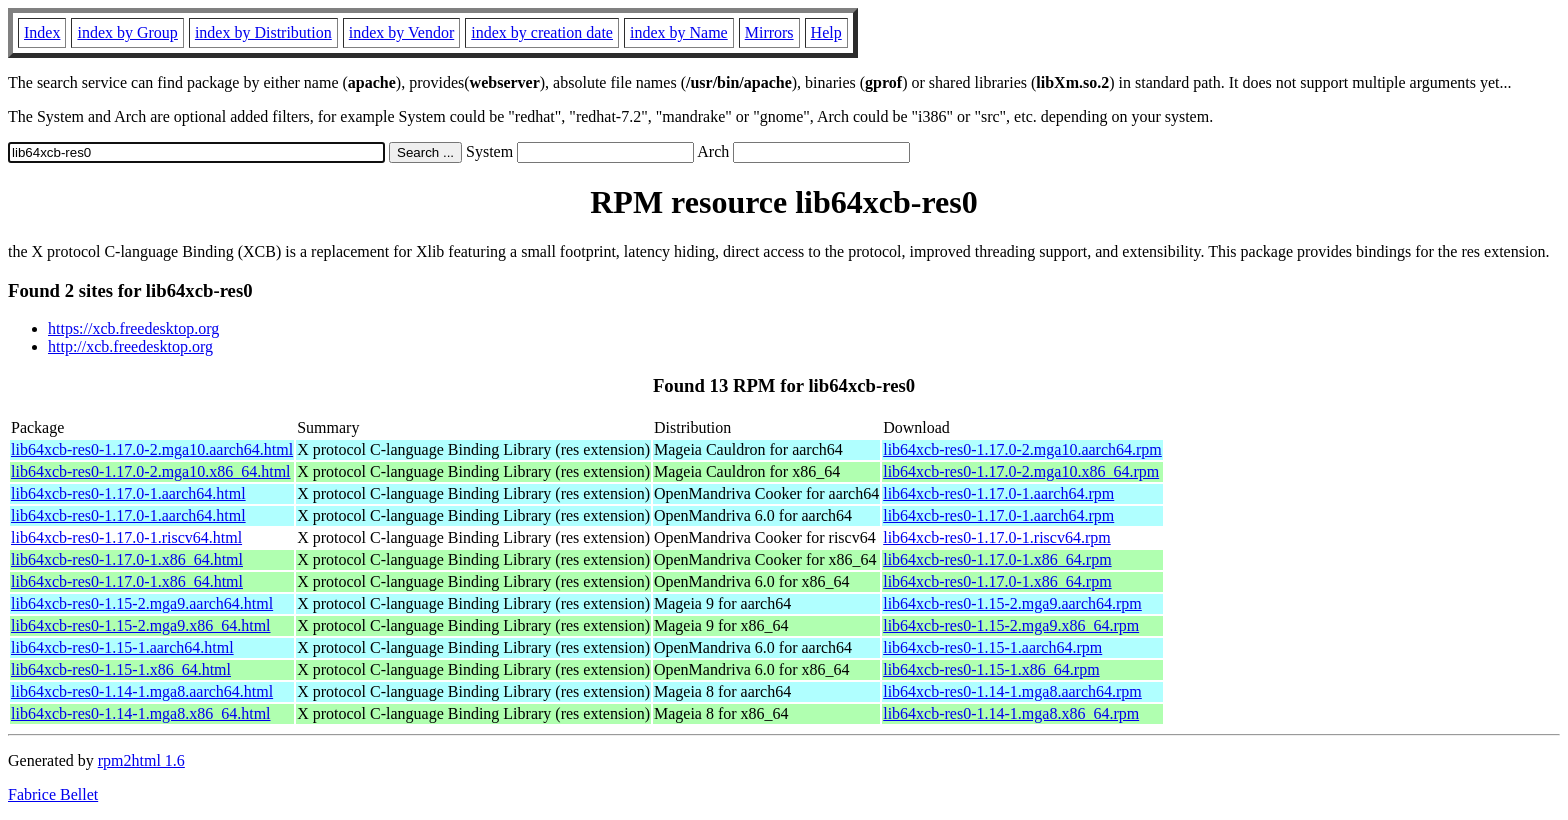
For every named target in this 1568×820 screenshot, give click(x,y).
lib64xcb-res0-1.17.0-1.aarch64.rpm (998, 493)
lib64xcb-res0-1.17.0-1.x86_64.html (127, 559)
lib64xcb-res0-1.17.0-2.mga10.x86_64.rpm (1021, 471)
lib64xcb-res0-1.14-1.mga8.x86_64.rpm (1011, 713)
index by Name (679, 32)
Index (42, 32)
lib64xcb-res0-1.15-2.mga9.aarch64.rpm (1012, 603)
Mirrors (769, 32)
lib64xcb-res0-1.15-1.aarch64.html (122, 647)
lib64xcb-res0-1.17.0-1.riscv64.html (126, 537)
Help (826, 32)
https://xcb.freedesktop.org (133, 328)
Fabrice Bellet (53, 794)
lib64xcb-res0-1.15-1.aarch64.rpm (992, 647)
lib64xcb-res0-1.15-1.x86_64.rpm (991, 669)
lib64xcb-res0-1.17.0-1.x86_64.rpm (997, 559)
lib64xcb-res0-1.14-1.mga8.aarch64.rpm (1012, 691)
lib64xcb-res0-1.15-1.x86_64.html (121, 669)
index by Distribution (263, 32)
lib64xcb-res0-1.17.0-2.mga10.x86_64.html (151, 471)
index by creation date (542, 32)
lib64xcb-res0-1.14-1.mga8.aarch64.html (142, 691)
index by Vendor (401, 32)
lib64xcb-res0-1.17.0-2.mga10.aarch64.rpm (1022, 449)
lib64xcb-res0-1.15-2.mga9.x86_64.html (141, 625)
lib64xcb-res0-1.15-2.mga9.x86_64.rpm (1011, 625)
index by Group (127, 32)
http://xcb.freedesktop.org (130, 346)
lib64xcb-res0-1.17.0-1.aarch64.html (128, 493)
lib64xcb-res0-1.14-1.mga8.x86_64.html (141, 713)
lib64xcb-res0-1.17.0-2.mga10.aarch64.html (152, 449)
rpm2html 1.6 (141, 760)
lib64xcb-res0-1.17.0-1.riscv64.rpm (997, 537)
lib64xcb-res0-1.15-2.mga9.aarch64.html (142, 603)
